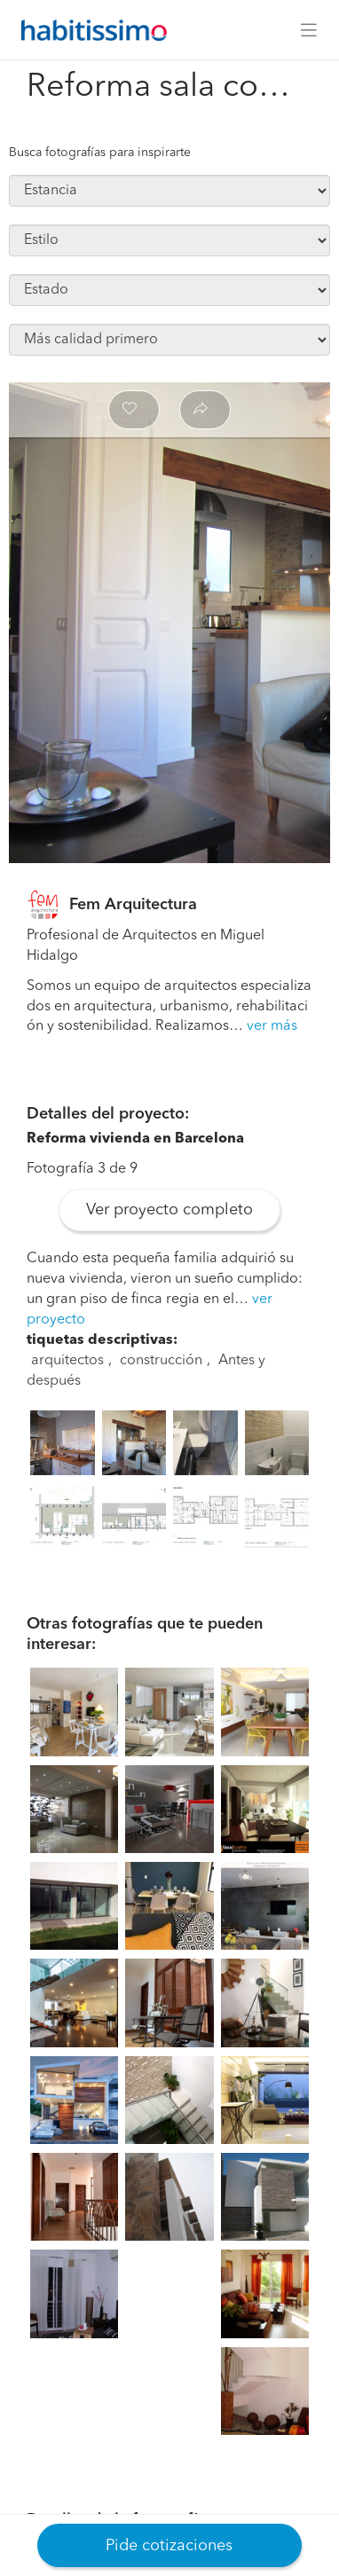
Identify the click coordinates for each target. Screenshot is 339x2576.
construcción (161, 1361)
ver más (272, 1026)
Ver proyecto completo (169, 1210)
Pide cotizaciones (169, 2546)
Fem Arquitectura (133, 905)
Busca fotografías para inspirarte (100, 152)
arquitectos (67, 1361)
